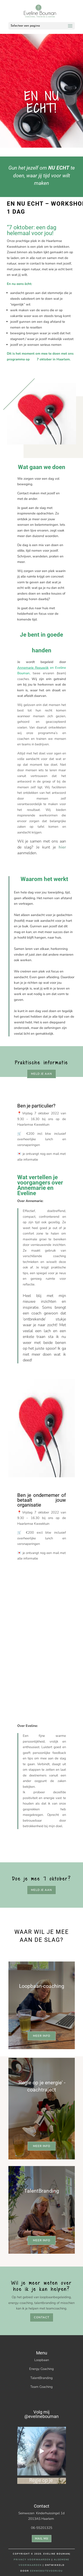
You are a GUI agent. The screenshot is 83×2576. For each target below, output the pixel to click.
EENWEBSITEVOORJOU (46, 2570)
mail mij (41, 2539)
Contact (41, 2317)
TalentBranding (41, 2378)
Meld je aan (41, 1074)
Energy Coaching (41, 2369)
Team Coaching (41, 2387)
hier (62, 847)
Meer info (41, 2036)
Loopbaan (41, 2360)
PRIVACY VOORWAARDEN (32, 2559)
